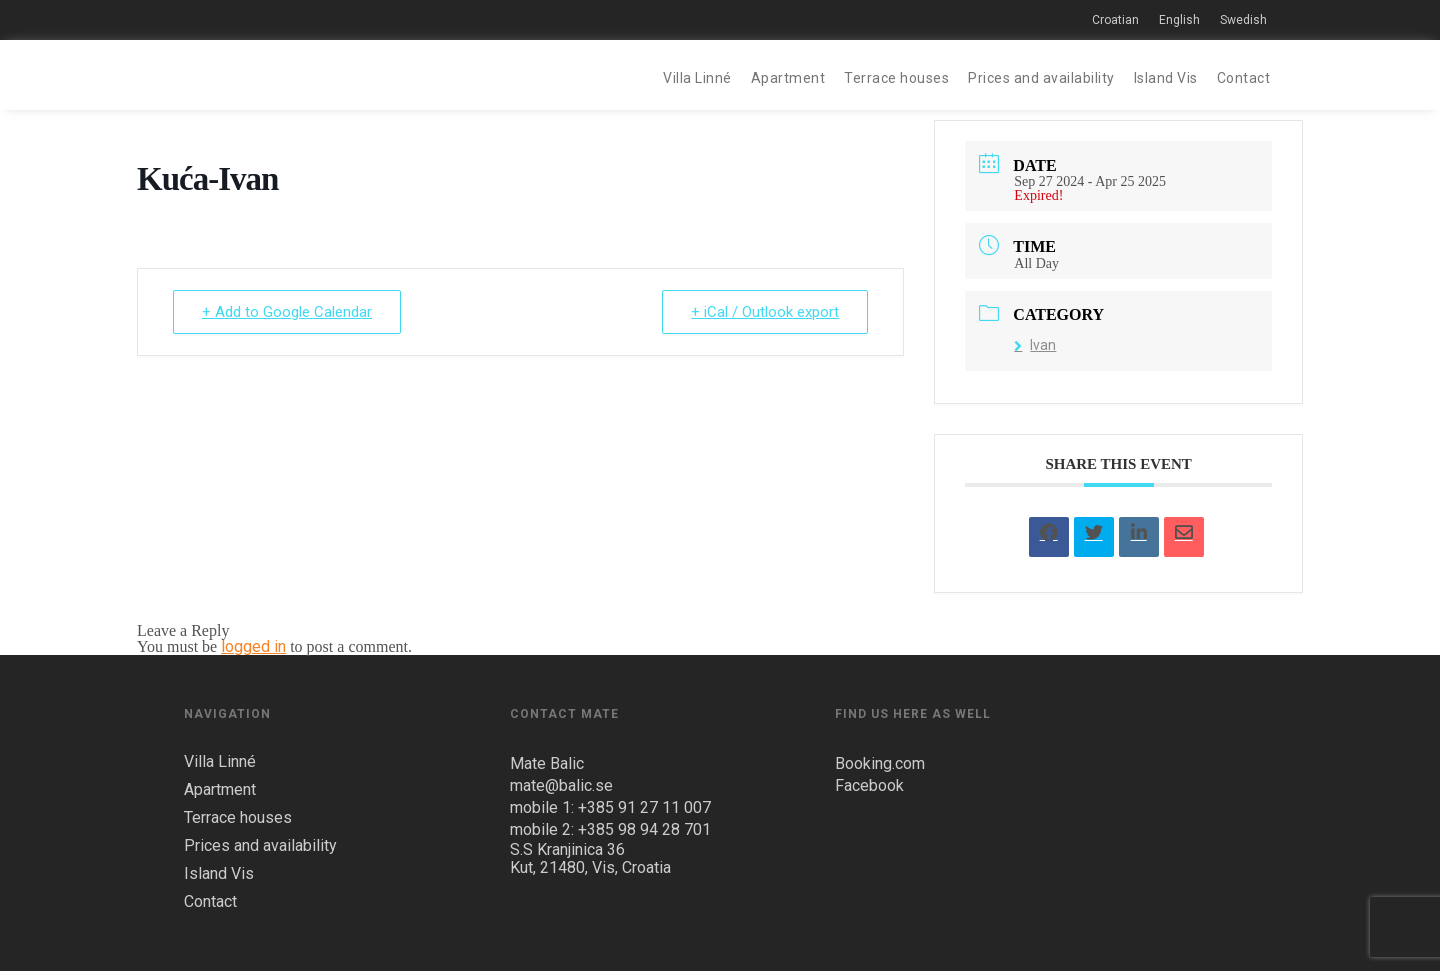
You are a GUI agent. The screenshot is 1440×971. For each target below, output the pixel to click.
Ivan (1035, 345)
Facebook (869, 785)
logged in (253, 646)
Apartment (788, 78)
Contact (1244, 78)
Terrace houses (896, 78)
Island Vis (1166, 78)
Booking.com (880, 763)
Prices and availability (1041, 78)
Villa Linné (697, 78)
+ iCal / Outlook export (765, 312)
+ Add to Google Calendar (287, 312)
